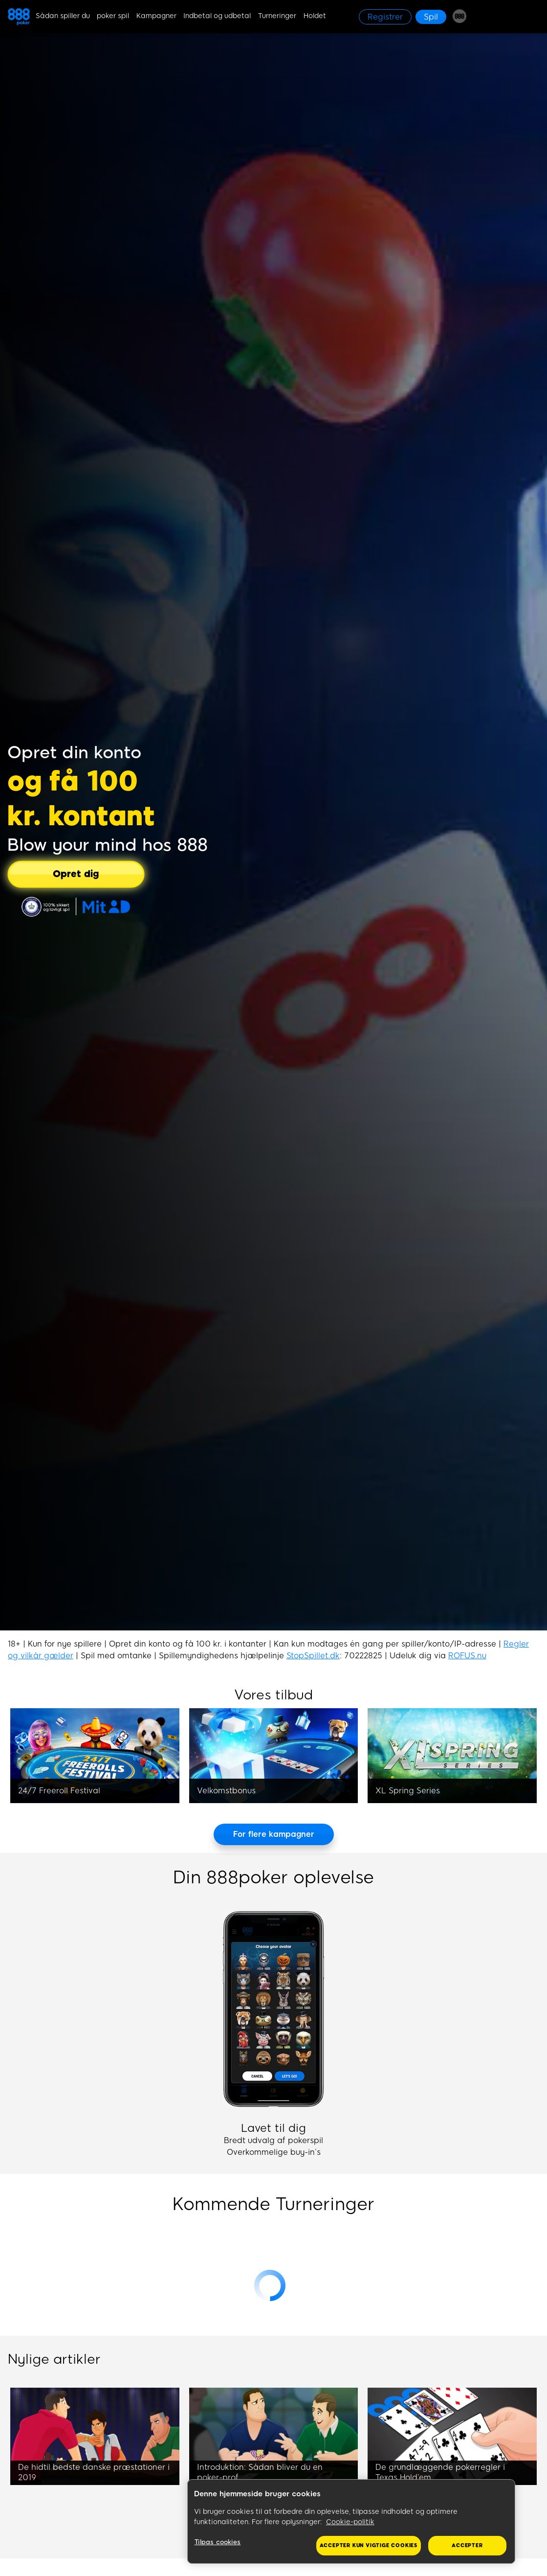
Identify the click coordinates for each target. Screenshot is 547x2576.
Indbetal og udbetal (217, 16)
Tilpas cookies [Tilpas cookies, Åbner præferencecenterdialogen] (218, 2542)
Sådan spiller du (63, 16)
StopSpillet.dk (313, 1655)
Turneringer (277, 16)
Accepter (467, 2545)
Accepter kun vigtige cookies (368, 2545)
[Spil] (431, 17)
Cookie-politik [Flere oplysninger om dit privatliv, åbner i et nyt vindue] (350, 2522)
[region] (351, 2521)
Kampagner (156, 16)
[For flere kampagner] (274, 1834)
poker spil (113, 16)
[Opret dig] (75, 874)
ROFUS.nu (467, 1655)
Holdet (315, 16)
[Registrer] (385, 16)
